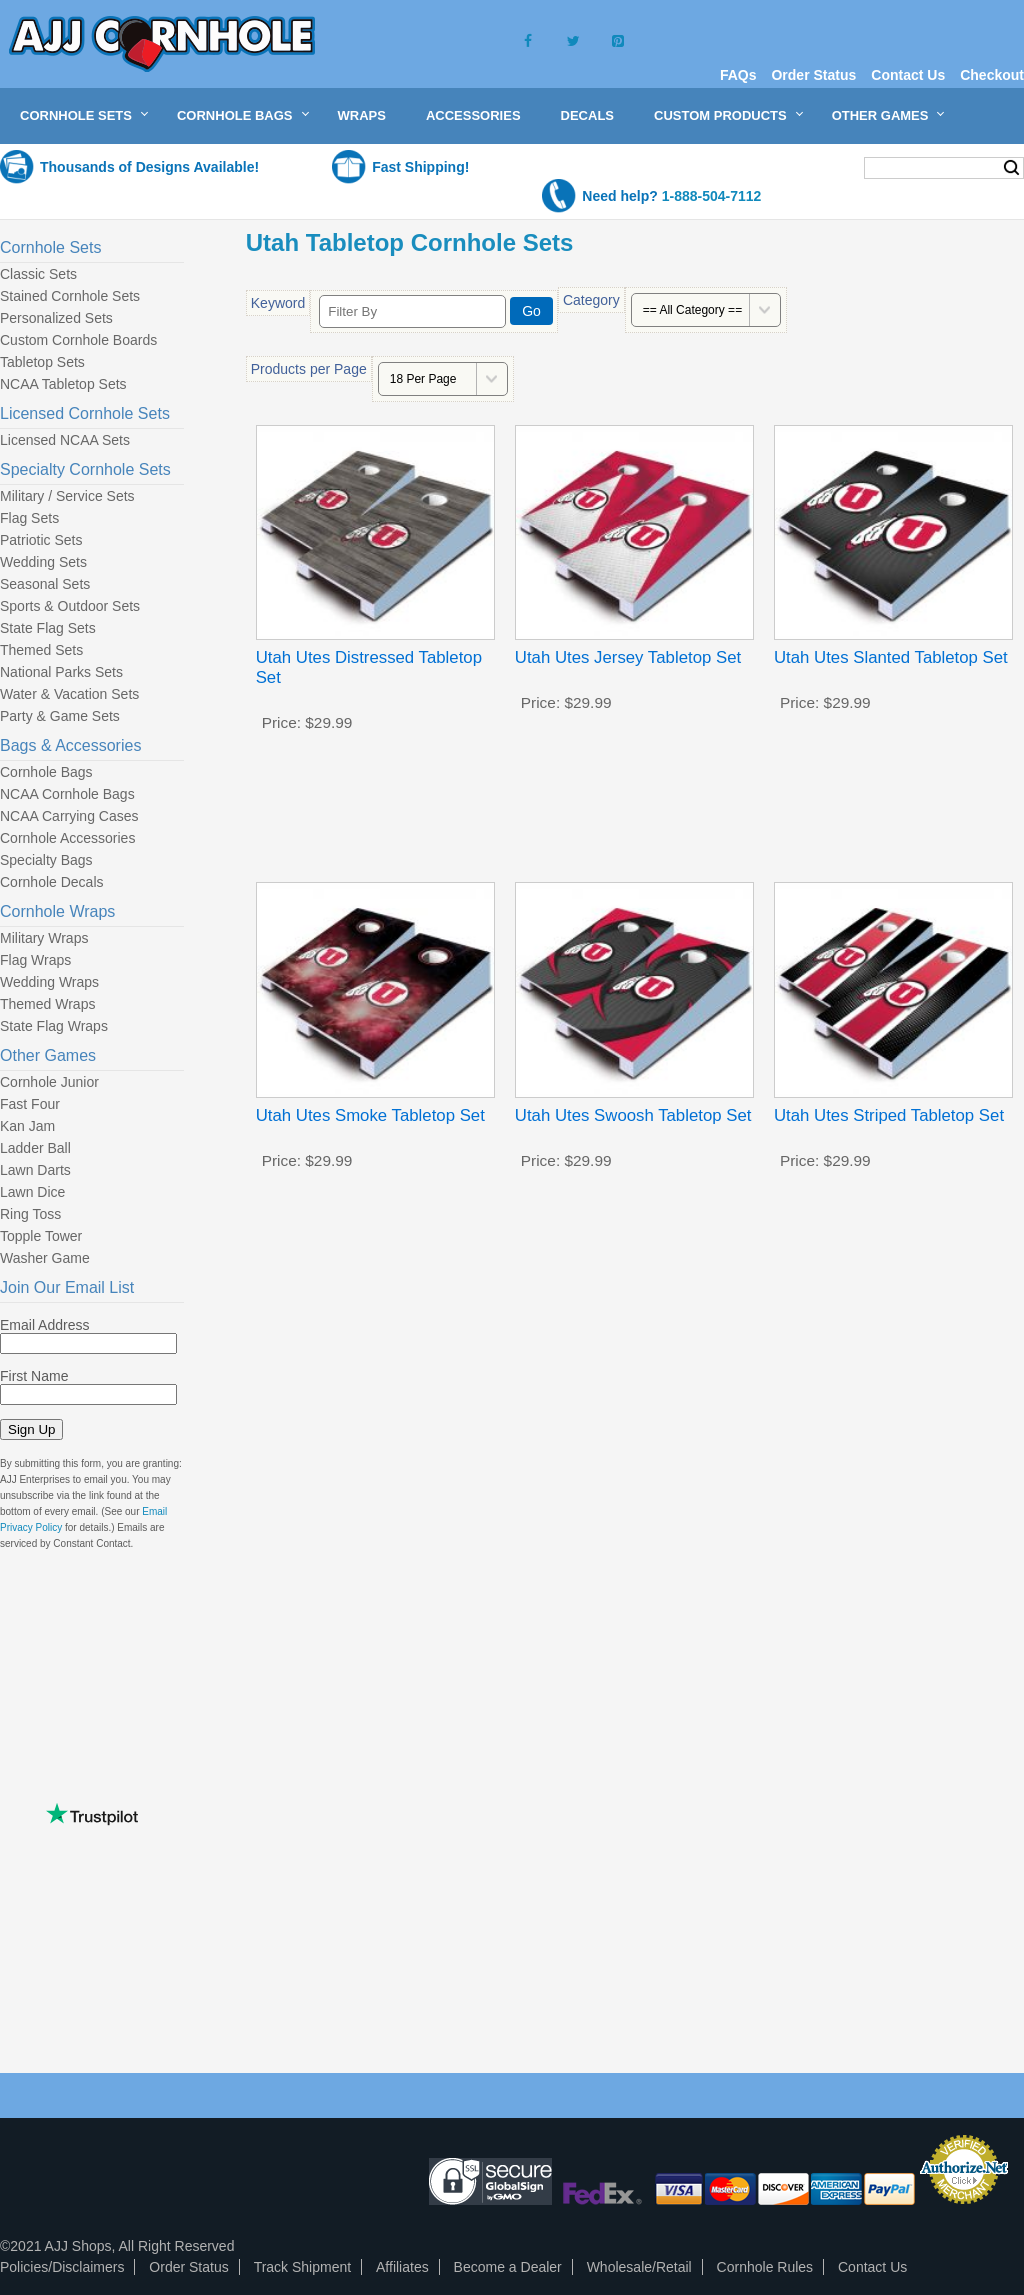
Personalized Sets (56, 318)
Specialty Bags (46, 860)
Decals (587, 115)
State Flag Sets (48, 628)
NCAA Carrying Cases (69, 816)
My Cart (809, 166)
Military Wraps (44, 938)
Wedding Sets (43, 562)
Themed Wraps (47, 1004)
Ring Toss (30, 1214)
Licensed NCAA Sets (65, 440)
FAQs (738, 75)
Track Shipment (303, 2267)
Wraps (362, 115)
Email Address (44, 1325)
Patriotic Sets (41, 540)
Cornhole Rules (765, 2267)
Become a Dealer (508, 2267)
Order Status (813, 75)
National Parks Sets (61, 672)
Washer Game (45, 1258)
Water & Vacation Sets (69, 694)
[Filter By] (412, 311)
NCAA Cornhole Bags (67, 794)
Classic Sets (38, 274)
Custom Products (720, 115)
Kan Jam (27, 1126)
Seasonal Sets (45, 584)
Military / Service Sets (67, 496)
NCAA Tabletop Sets (63, 384)
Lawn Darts (35, 1170)
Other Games (880, 115)
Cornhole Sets (76, 115)
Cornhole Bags (235, 115)
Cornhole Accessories (67, 838)
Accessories (473, 115)
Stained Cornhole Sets (70, 296)
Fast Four (30, 1104)
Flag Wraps (35, 960)
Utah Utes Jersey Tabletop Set (628, 657)
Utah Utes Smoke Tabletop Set (370, 1115)
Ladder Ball (35, 1148)
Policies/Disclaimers (62, 2267)
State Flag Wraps (54, 1026)
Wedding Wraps (49, 982)
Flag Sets (29, 518)
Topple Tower (41, 1236)
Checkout (992, 75)
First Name (34, 1376)
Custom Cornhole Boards (78, 340)
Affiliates (402, 2267)
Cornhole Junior (49, 1082)
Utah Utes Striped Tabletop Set (889, 1115)
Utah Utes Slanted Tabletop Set (891, 657)
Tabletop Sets (42, 362)
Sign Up (31, 1429)
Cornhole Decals (52, 882)
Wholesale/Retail (639, 2267)
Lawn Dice (32, 1192)
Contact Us (908, 75)
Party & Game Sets (60, 716)
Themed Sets (41, 650)
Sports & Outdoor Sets (70, 606)
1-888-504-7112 (712, 196)
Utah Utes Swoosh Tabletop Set (633, 1115)
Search (1011, 168)
